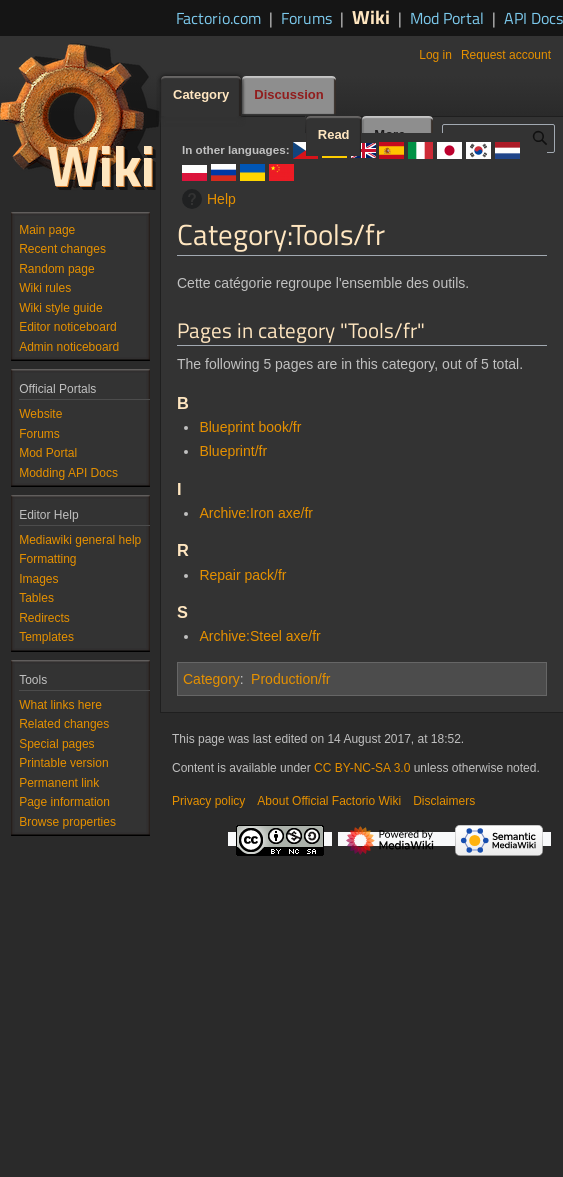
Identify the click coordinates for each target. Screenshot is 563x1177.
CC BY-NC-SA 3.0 (362, 768)
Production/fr (290, 679)
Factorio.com (218, 18)
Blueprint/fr (233, 451)
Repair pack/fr (242, 575)
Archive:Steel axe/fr (259, 636)
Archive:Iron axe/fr (256, 513)
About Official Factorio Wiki (329, 801)
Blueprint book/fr (250, 427)
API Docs (533, 18)
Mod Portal (447, 18)
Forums (306, 18)
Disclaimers (444, 801)
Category (211, 679)
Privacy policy (208, 801)
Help (206, 199)
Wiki (371, 16)
